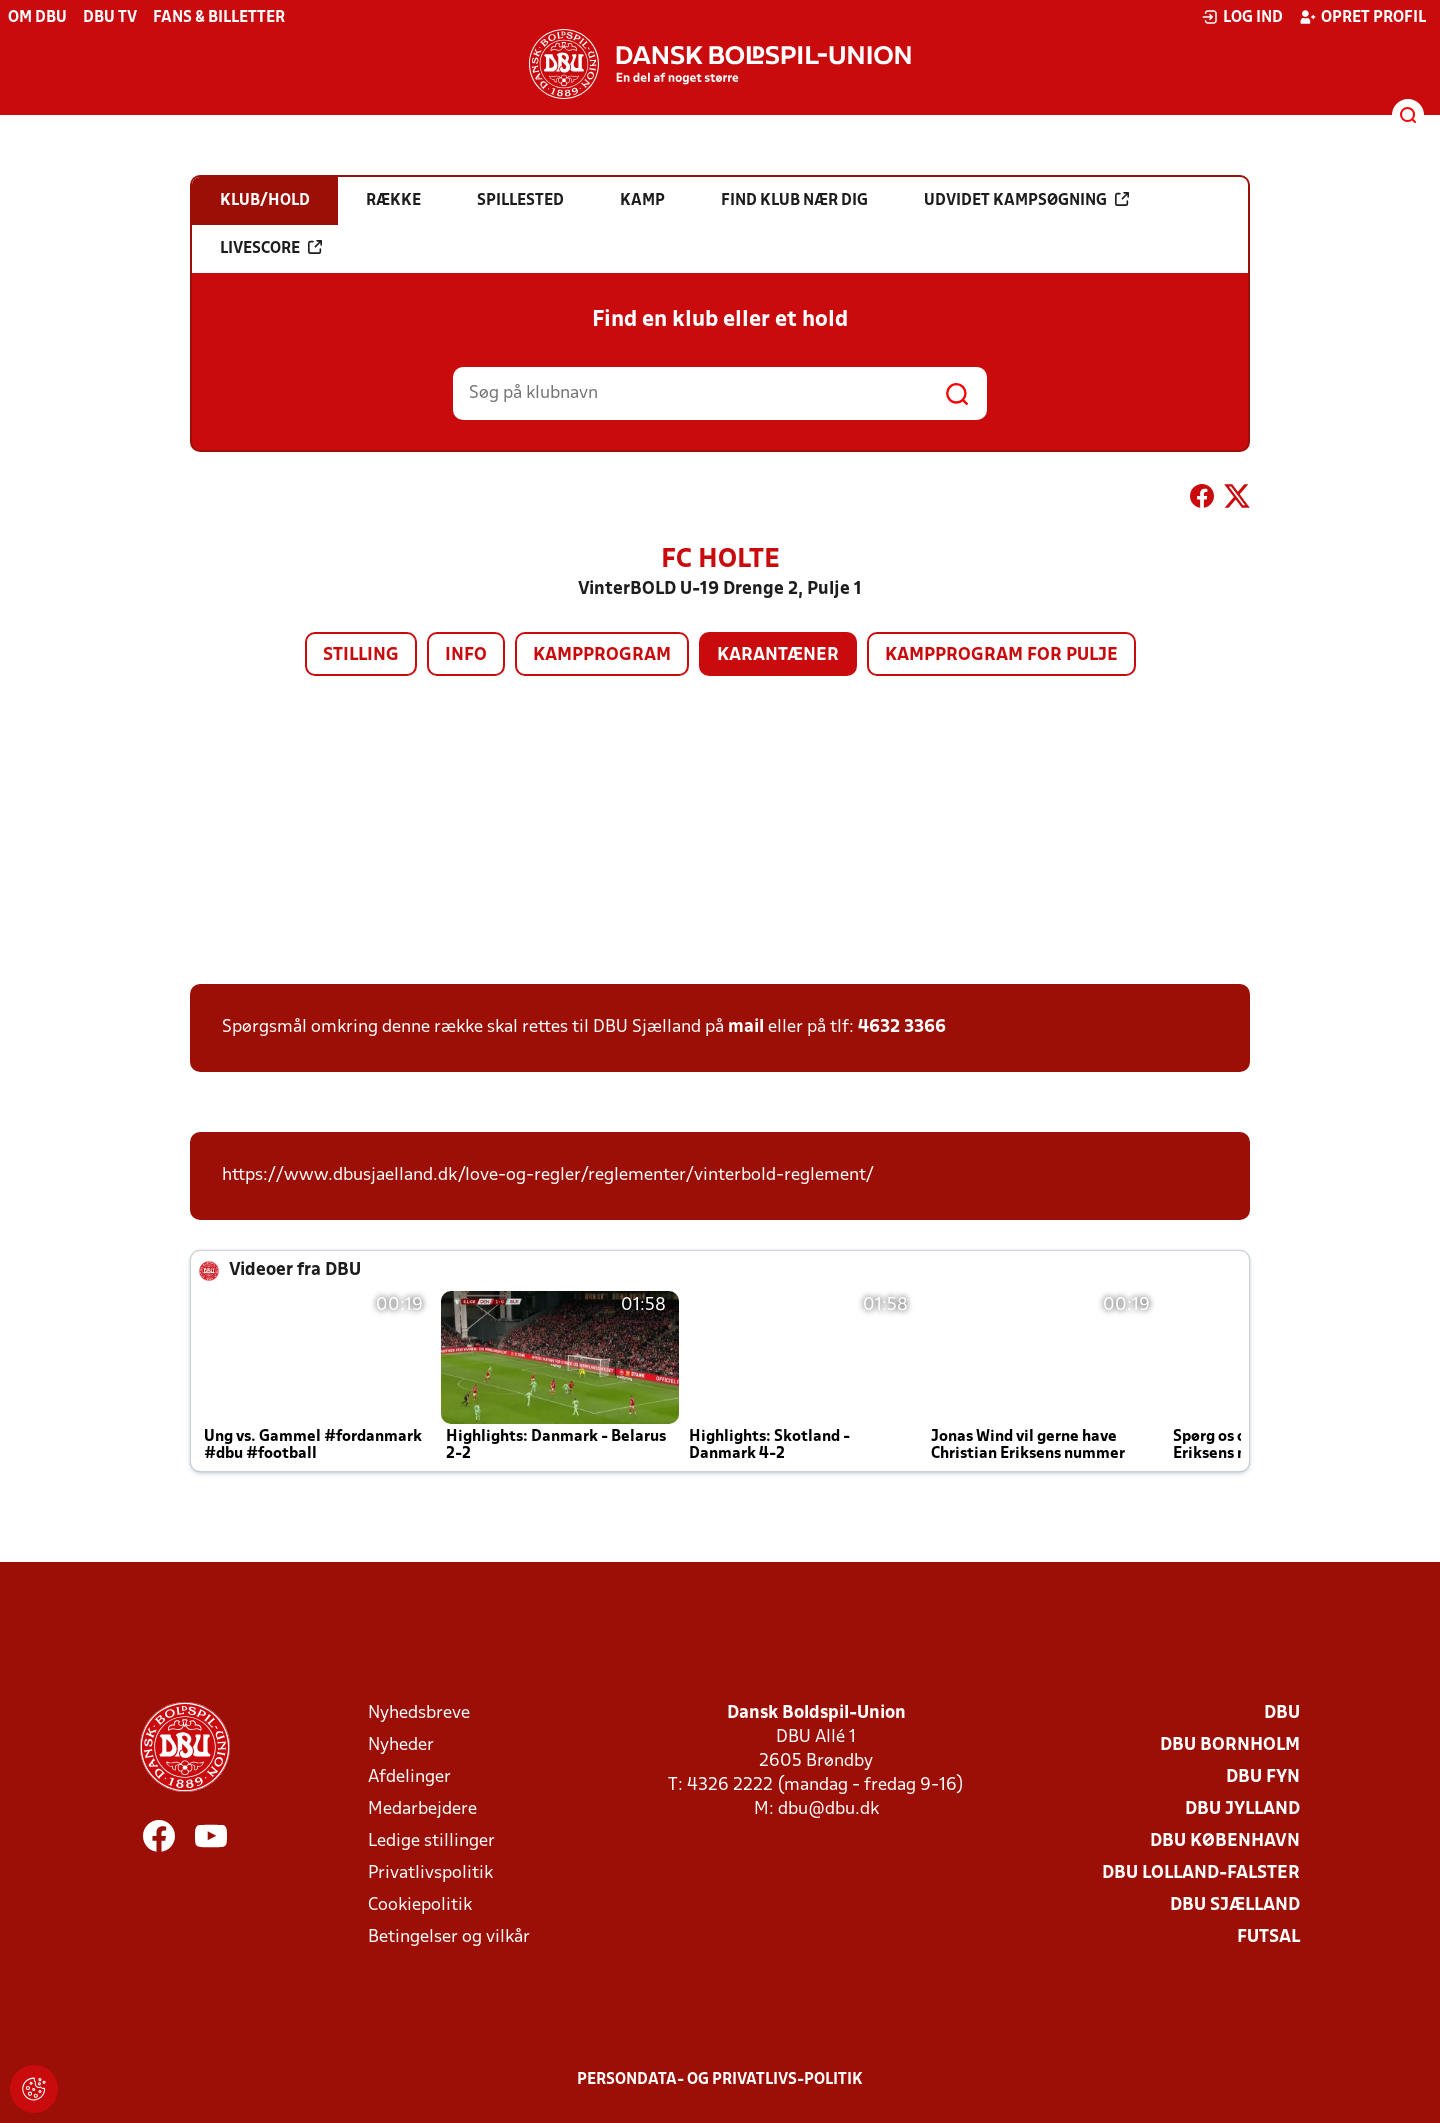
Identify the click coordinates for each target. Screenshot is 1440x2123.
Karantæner (778, 655)
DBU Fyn (1263, 1777)
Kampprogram (602, 655)
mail (746, 1027)
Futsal (1268, 1937)
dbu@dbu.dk (828, 1809)
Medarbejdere (422, 1809)
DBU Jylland (1242, 1809)
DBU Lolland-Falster (1201, 1873)
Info (466, 655)
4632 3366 (902, 1027)
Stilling (361, 655)
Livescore (271, 248)
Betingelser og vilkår (449, 1937)
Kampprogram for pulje (1001, 655)
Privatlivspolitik (430, 1873)
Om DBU (37, 18)
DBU (1282, 1713)
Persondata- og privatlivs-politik (720, 2080)
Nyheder (401, 1745)
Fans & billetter (219, 18)
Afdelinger (409, 1777)
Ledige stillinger (431, 1841)
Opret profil (1362, 17)
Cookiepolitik (420, 1905)
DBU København (1225, 1841)
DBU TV (110, 18)
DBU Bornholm (1230, 1745)
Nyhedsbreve (419, 1713)
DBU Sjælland (1235, 1905)
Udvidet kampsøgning (1026, 200)
